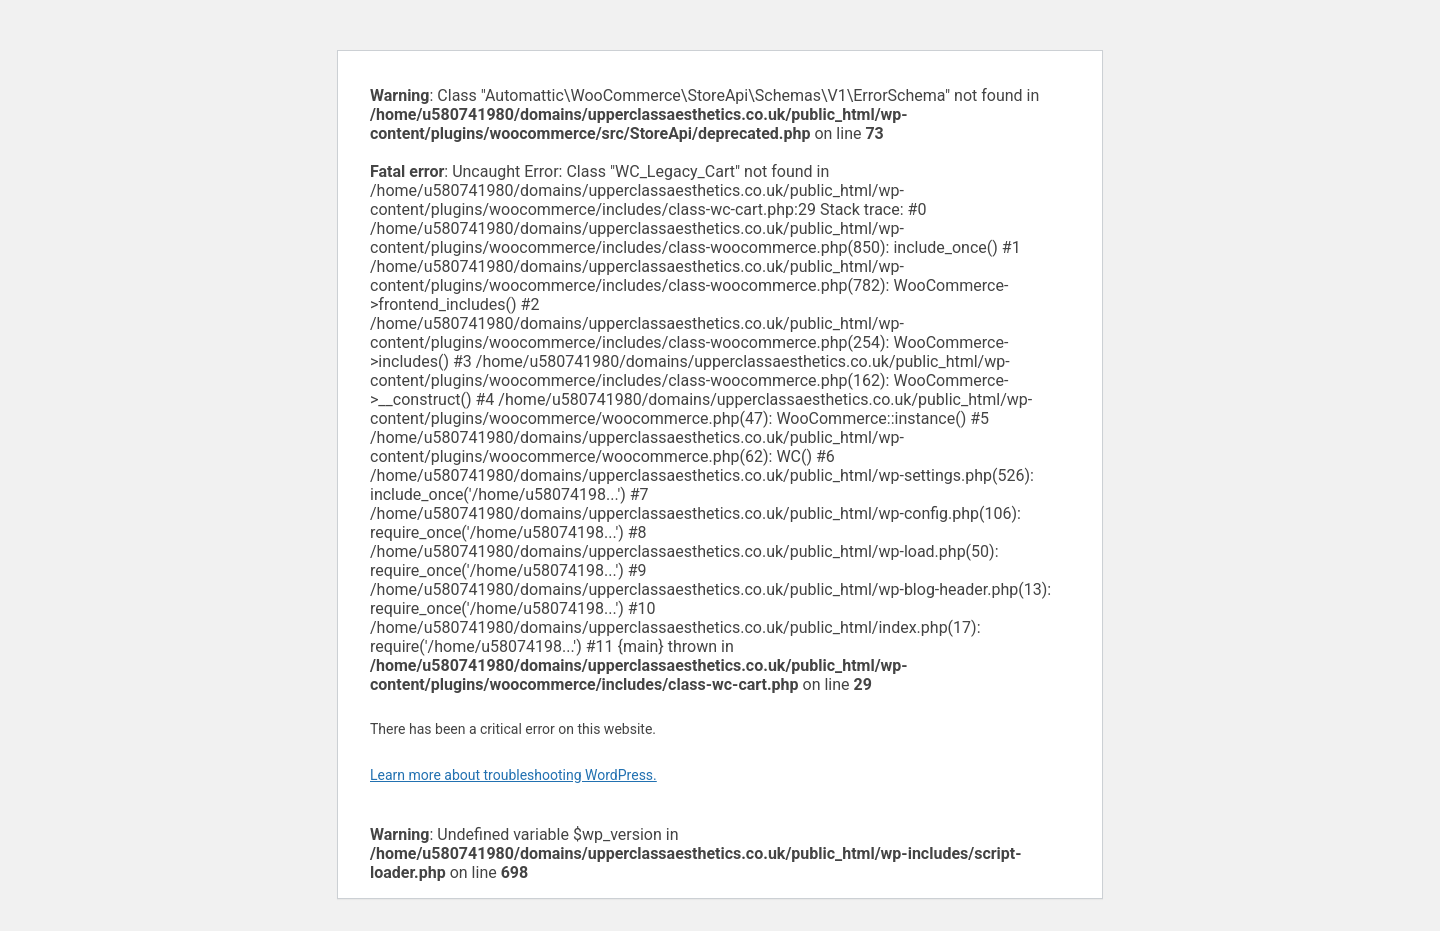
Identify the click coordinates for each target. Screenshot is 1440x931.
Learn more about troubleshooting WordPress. (513, 775)
